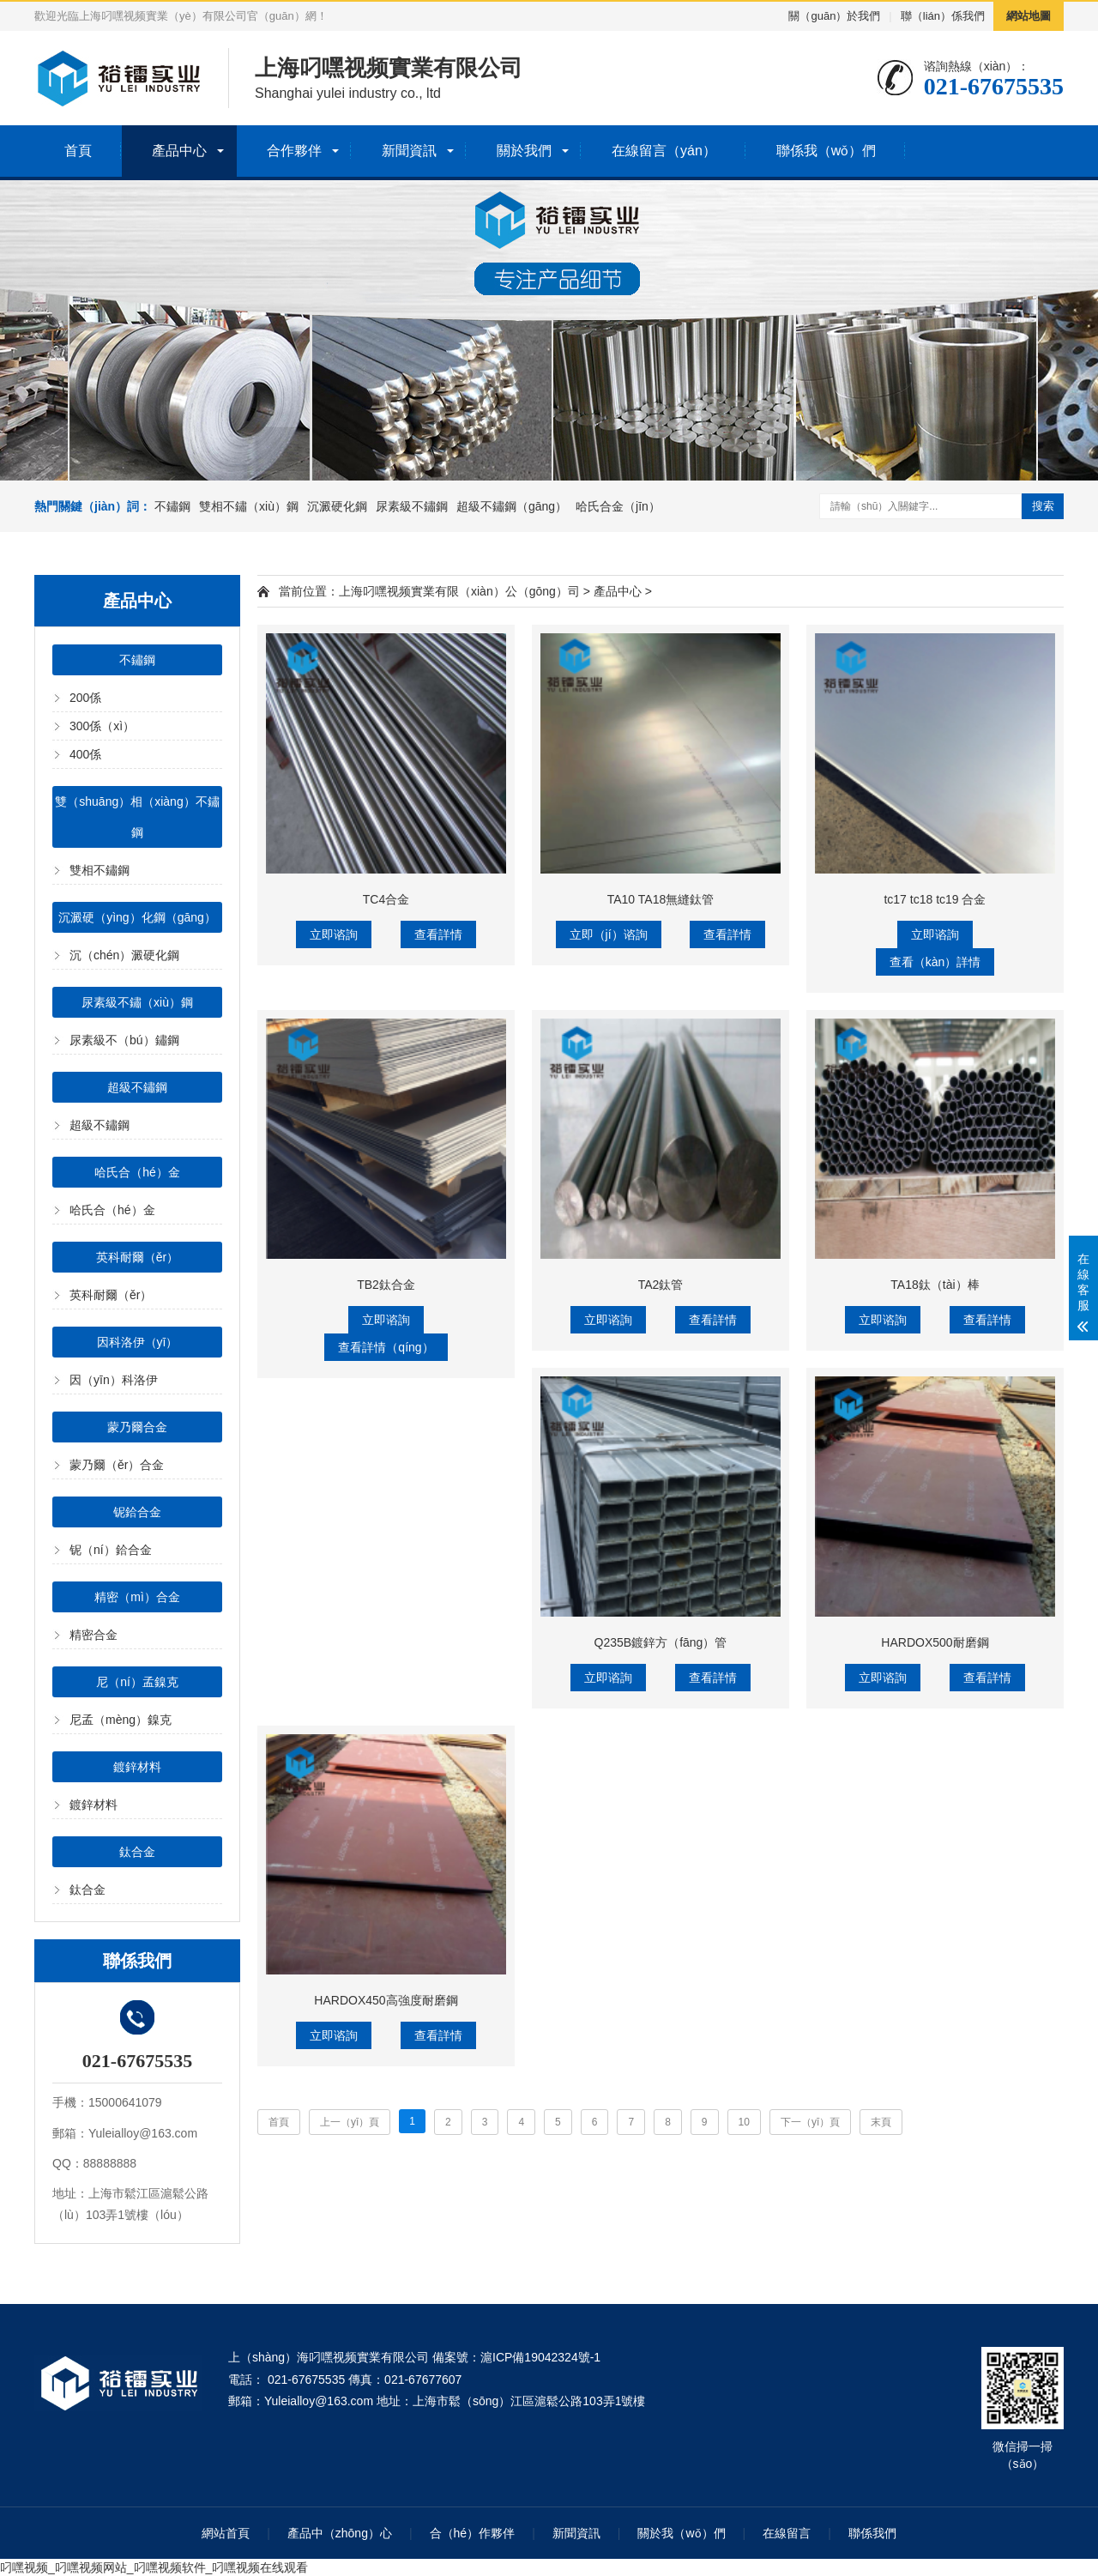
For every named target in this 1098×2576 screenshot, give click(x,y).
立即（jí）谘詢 (609, 934)
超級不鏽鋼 (137, 1087)
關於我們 (524, 150)
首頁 (78, 150)
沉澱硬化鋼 (337, 506)
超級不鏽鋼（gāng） (511, 506)
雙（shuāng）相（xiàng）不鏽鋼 (137, 817)
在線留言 (787, 2533)
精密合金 (93, 1635)
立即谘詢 (334, 934)
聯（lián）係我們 (943, 15)
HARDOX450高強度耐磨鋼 (385, 2000)
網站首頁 (226, 2533)
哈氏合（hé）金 (137, 1172)
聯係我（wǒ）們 (826, 150)
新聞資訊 (409, 150)
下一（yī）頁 (810, 2122)
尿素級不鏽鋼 (412, 506)
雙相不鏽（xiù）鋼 (249, 506)
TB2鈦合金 (386, 1284)
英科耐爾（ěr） (137, 1257)
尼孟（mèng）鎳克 (120, 1719)
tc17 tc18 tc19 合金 (935, 899)
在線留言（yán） (664, 150)
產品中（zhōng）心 (339, 2533)
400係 (85, 754)
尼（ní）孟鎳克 (137, 1682)
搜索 (1043, 505)
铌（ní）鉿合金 (110, 1550)
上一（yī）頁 (349, 2122)
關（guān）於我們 (834, 15)
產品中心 (179, 150)
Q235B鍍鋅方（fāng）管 (660, 1642)
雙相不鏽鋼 (99, 870)
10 (744, 2122)
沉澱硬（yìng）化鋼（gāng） (137, 917)
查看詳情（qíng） (385, 1347)
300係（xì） (102, 726)
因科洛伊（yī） (137, 1342)
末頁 (881, 2122)
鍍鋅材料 (137, 1767)
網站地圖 (1028, 15)
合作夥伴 (294, 150)
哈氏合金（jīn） (618, 506)
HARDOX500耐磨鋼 (934, 1642)
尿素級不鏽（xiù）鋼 (137, 1002)
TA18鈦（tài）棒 (934, 1284)
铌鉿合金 (137, 1512)
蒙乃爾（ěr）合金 (116, 1465)
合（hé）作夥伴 (473, 2533)
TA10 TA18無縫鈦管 (660, 899)
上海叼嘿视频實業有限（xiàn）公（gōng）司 (459, 591)
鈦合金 (137, 1852)
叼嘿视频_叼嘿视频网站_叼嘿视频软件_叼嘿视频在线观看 (154, 2567)
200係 (85, 697)
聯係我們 (872, 2533)
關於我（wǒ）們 (681, 2533)
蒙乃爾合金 (137, 1427)
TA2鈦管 (661, 1284)
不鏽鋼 (172, 506)
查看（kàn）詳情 (935, 962)
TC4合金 (386, 899)
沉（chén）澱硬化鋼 (124, 955)
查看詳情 (438, 934)
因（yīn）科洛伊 (113, 1380)
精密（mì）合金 (137, 1597)
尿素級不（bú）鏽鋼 (124, 1040)
